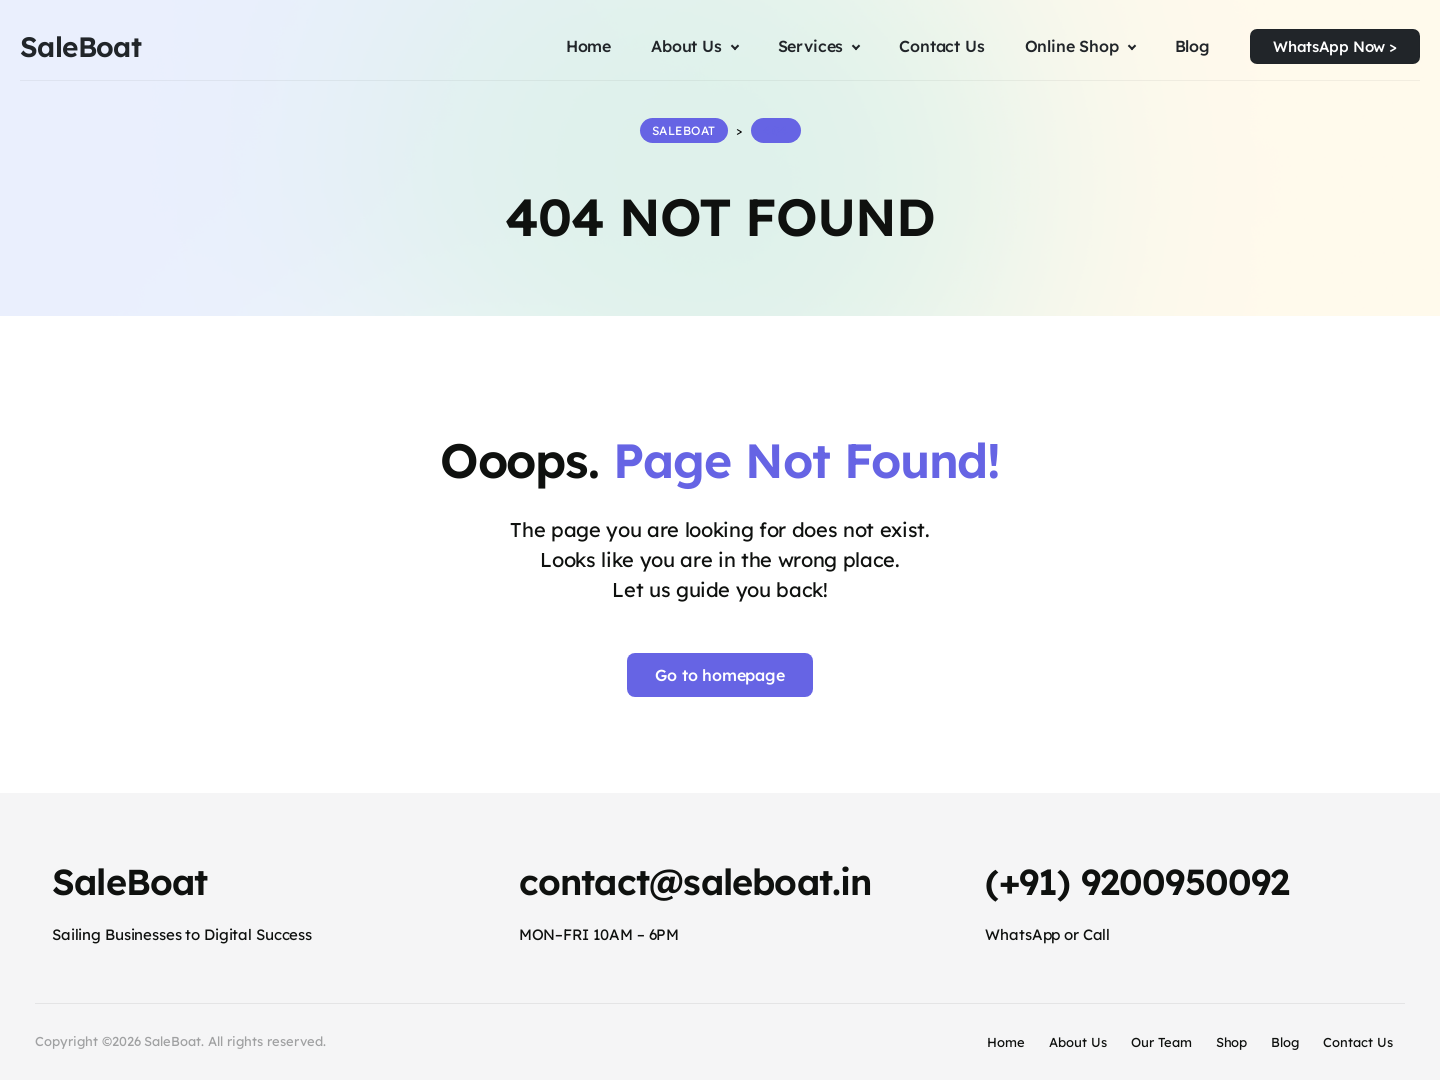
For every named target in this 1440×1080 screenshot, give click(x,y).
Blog (1285, 1042)
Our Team (1161, 1042)
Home (1006, 1042)
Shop (1232, 1042)
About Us (1078, 1042)
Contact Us (1358, 1042)
